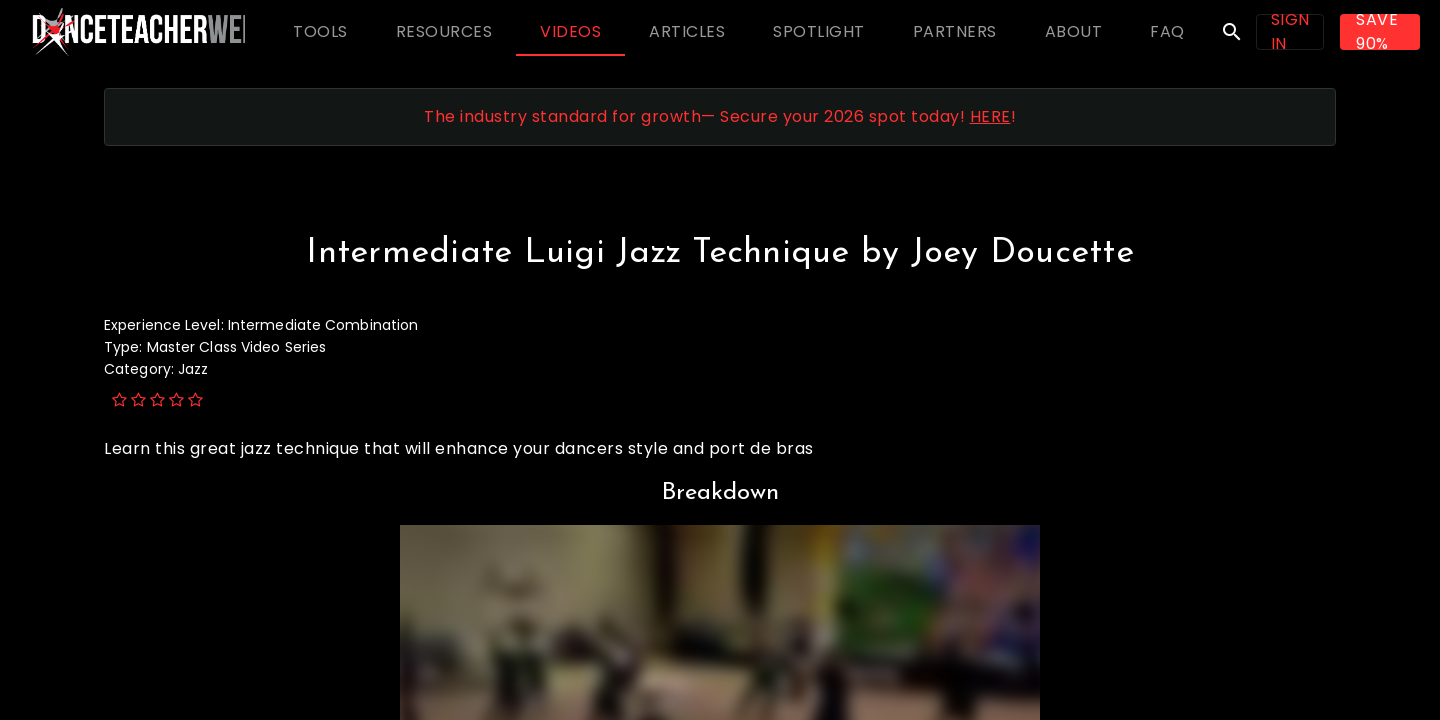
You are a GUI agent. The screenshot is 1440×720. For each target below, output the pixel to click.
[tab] (320, 32)
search (1232, 32)
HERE (990, 116)
